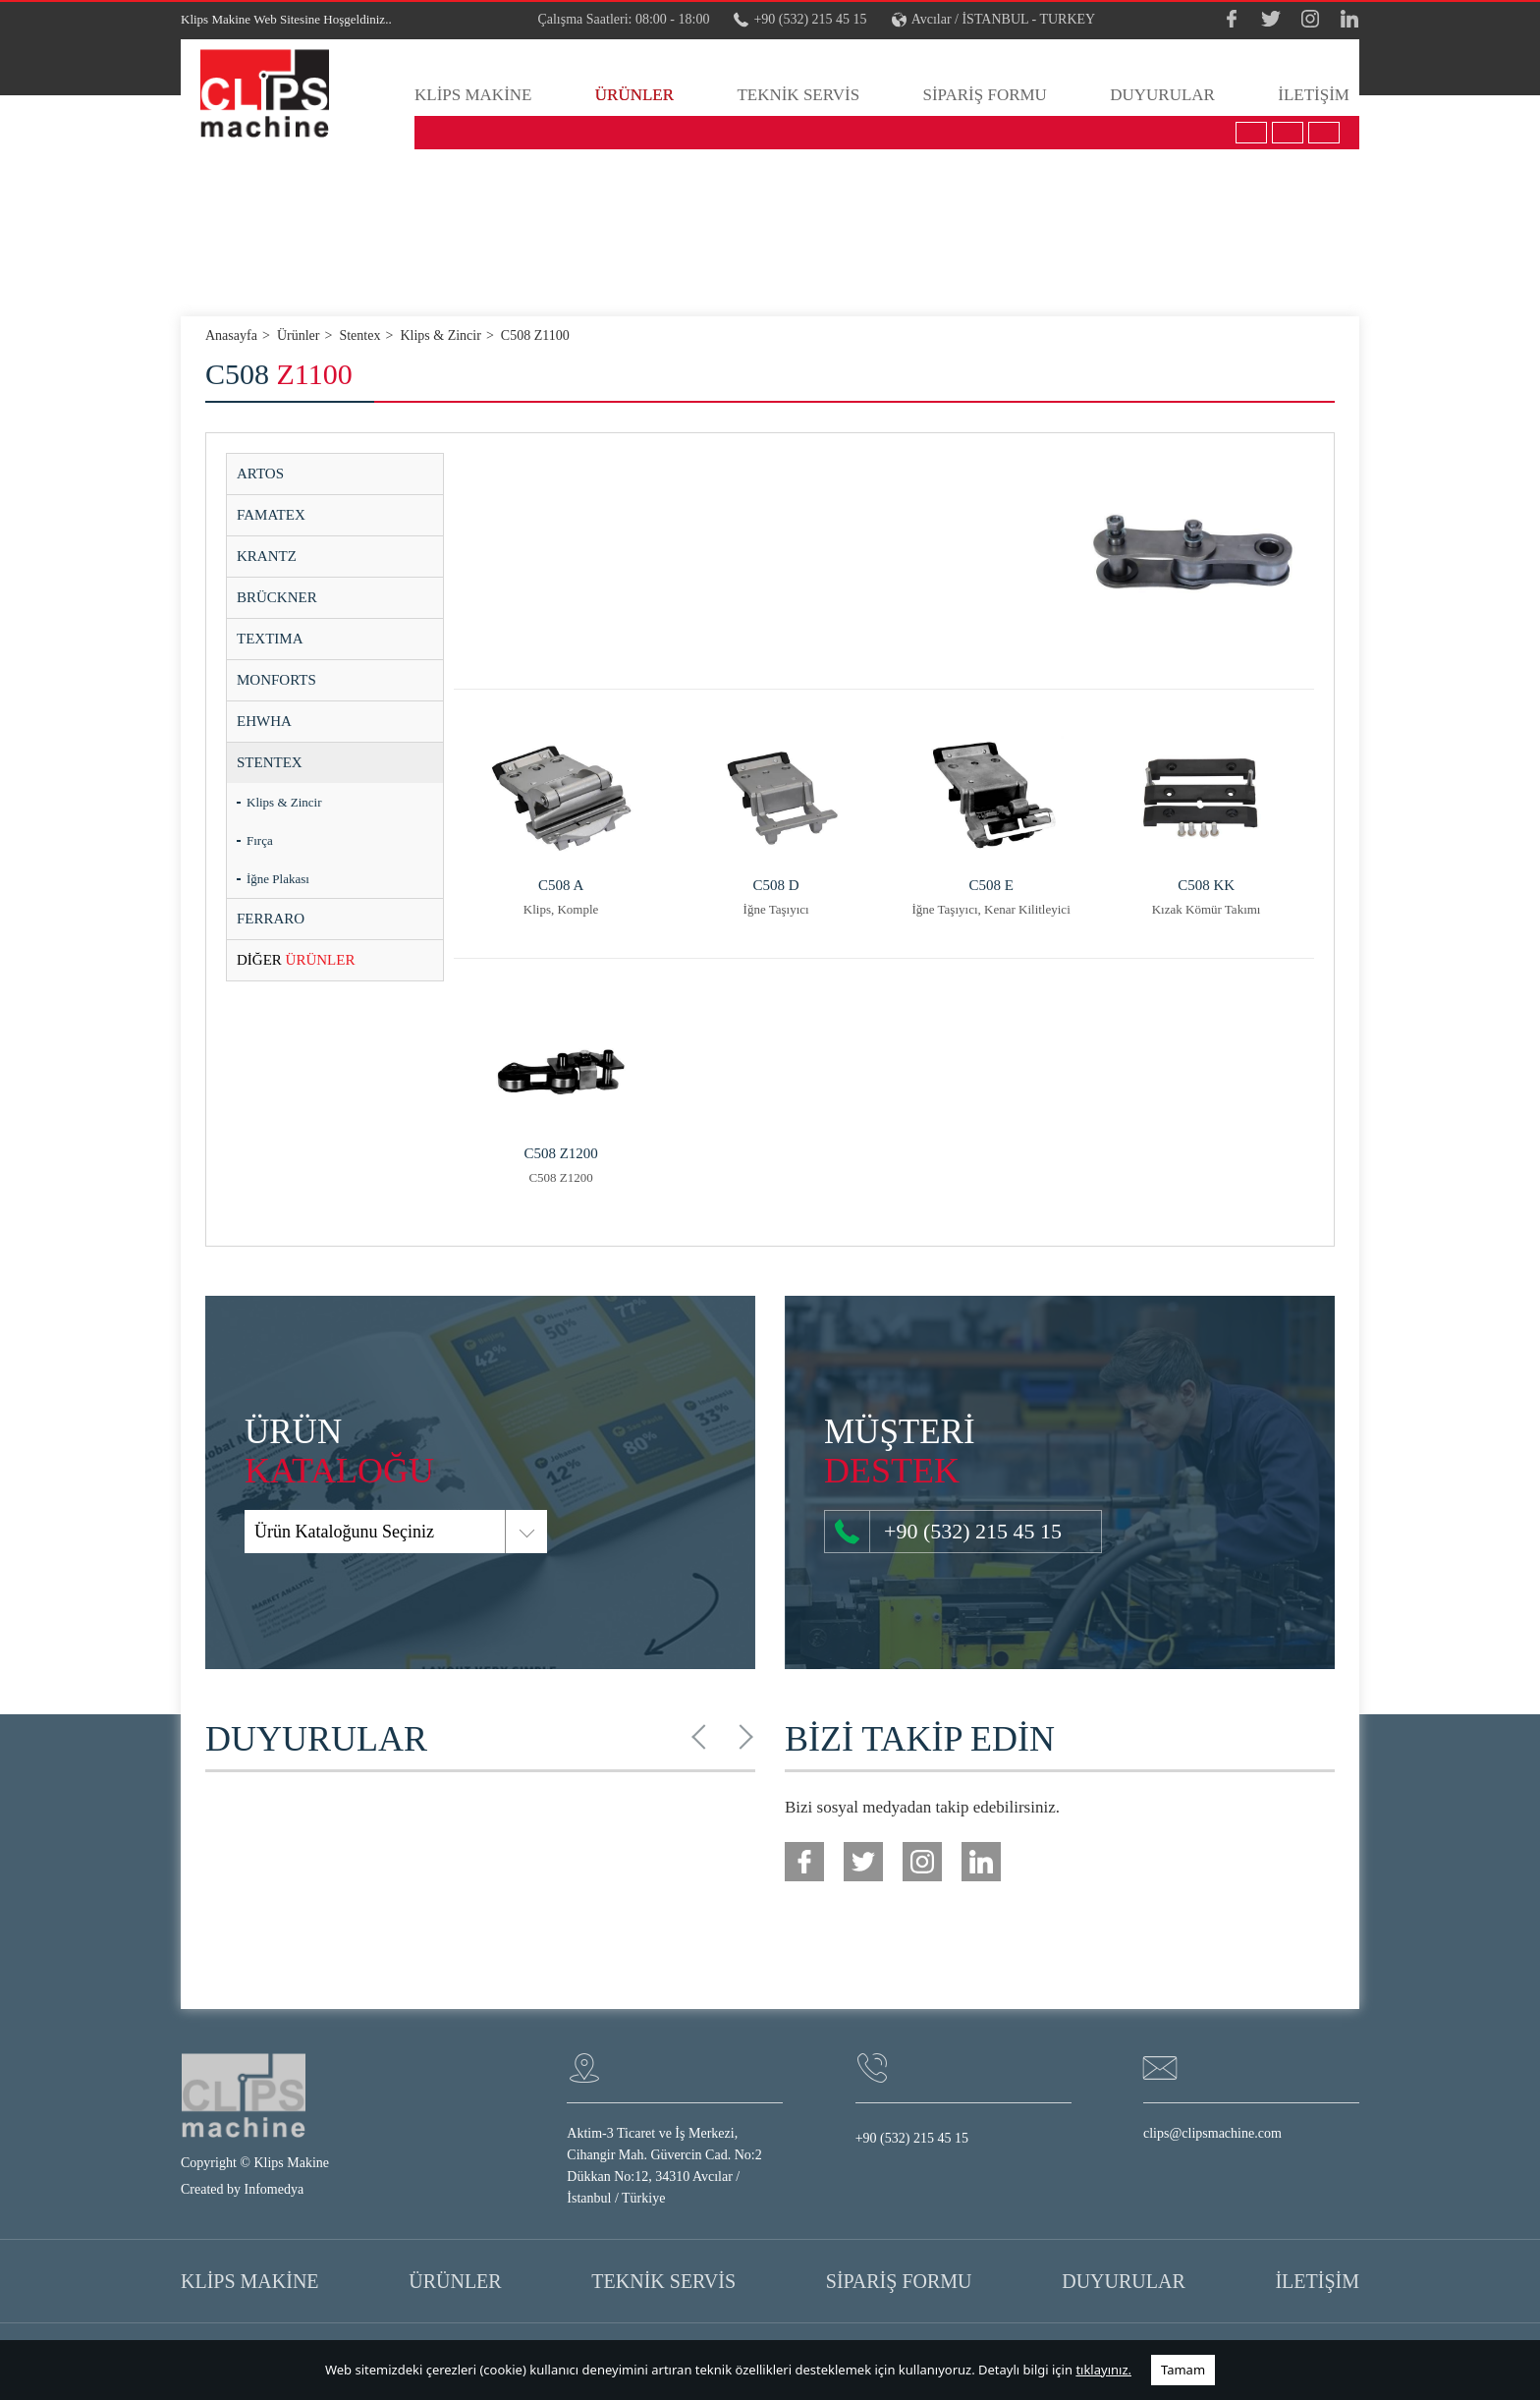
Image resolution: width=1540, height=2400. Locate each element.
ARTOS (260, 473)
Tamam (1183, 2369)
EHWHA (264, 721)
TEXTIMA (270, 638)
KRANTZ (267, 556)
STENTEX (269, 762)
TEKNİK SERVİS (798, 94)
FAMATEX (271, 515)
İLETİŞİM (1313, 94)
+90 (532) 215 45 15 (800, 20)
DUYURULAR (1162, 94)
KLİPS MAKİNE (472, 94)
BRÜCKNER (277, 597)
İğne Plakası (278, 878)
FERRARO (270, 918)
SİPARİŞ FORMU (984, 94)
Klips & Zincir (284, 802)
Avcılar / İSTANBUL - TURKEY (994, 20)
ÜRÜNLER (634, 94)
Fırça (260, 840)
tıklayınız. (1103, 2369)
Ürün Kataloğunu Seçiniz (272, 1531)
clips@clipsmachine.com (1212, 2133)
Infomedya (274, 2189)
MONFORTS (276, 680)
